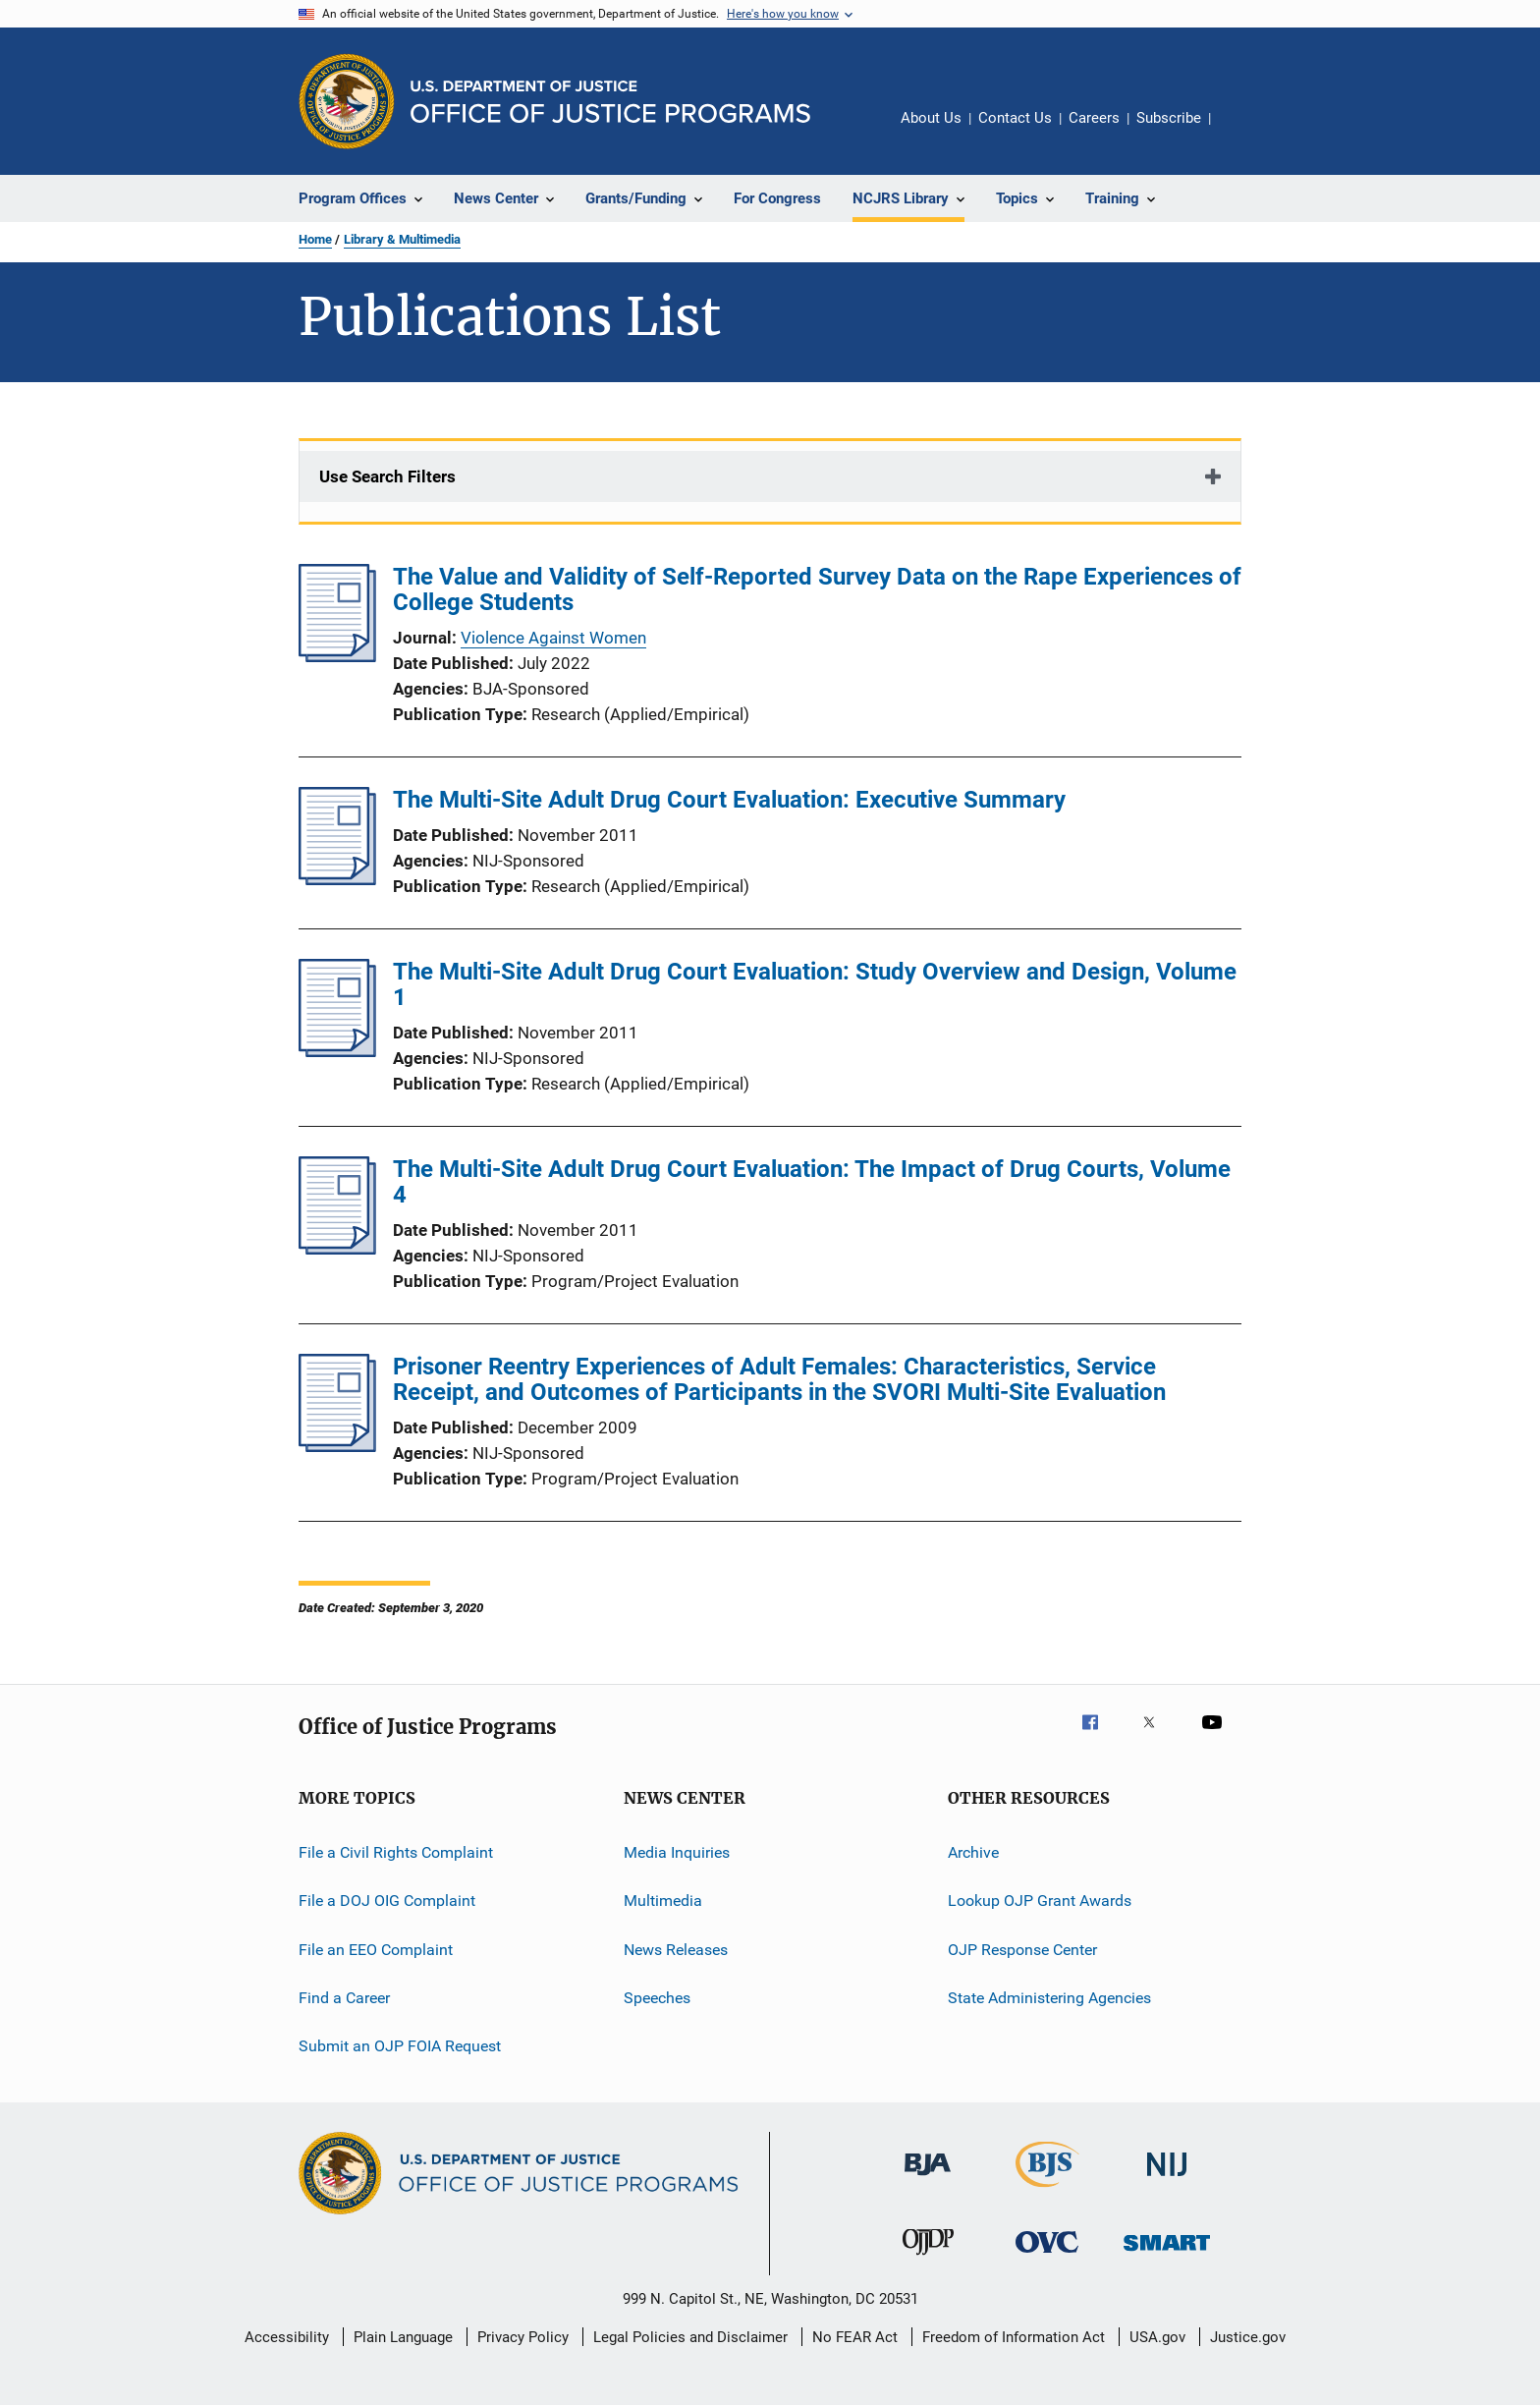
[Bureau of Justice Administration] (928, 2179)
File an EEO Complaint (376, 1949)
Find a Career (344, 1997)
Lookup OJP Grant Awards (1039, 1900)
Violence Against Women (553, 637)
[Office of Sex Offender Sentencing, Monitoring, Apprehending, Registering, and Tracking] (1167, 2254)
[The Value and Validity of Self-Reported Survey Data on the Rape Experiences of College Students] (337, 656)
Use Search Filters (387, 476)
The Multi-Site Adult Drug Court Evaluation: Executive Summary (729, 799)
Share (1241, 132)
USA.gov (1157, 2337)
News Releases (676, 1949)
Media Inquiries (677, 1852)
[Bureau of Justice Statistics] (1047, 2190)
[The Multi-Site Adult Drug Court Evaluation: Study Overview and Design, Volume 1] (337, 1051)
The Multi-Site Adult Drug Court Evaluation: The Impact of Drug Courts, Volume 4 (812, 1181)
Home (315, 239)
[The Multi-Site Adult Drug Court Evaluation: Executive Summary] (337, 879)
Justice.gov (1248, 2337)
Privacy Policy (523, 2337)
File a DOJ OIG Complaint (387, 1900)
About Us (931, 118)
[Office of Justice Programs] (347, 101)
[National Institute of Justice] (1166, 2179)
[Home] (610, 102)
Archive (973, 1852)
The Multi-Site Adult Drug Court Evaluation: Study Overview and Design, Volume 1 (815, 984)
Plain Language (403, 2337)
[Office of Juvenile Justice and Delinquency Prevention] (928, 2258)
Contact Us (1015, 118)
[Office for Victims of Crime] (1047, 2256)
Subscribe (1168, 118)
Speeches (657, 1997)
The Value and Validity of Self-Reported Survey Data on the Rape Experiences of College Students (817, 589)
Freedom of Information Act (1013, 2337)
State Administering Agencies (1049, 1997)
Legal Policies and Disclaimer (690, 2337)
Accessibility (287, 2337)
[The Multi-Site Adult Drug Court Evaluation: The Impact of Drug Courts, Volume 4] (337, 1248)
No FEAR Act (855, 2337)
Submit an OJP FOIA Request (400, 2046)
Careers (1094, 118)
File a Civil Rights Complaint (396, 1852)
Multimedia (663, 1900)
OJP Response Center (1022, 1949)
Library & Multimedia (402, 239)
